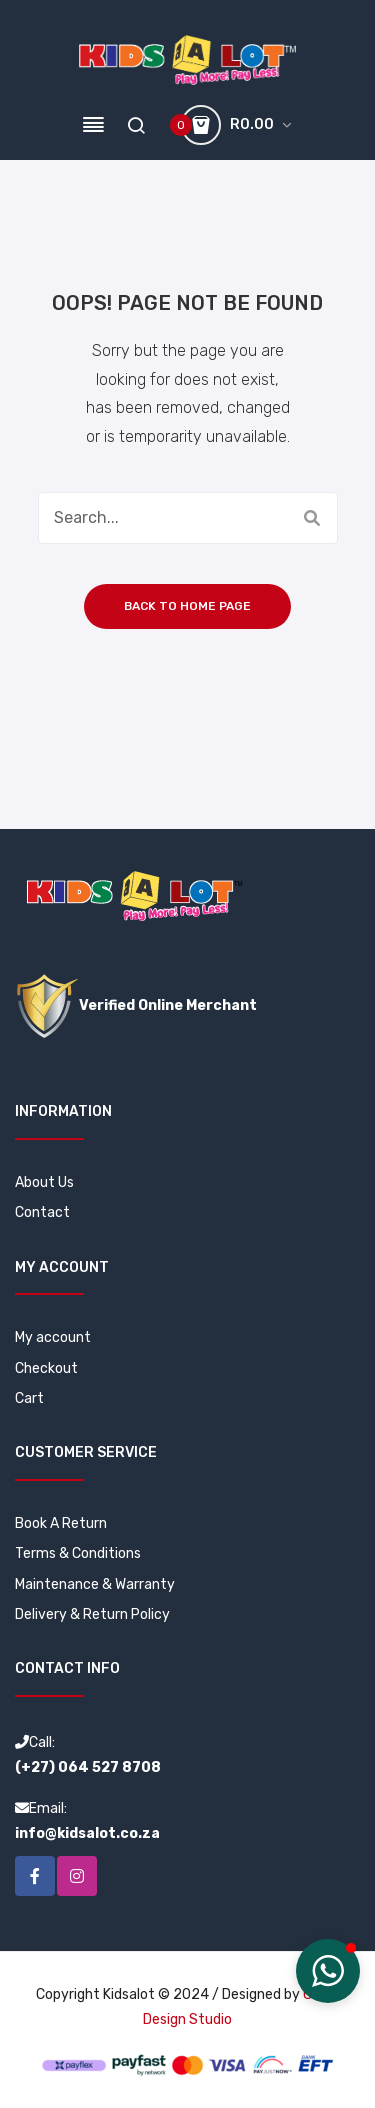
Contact (42, 1212)
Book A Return (61, 1523)
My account (53, 1337)
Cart (29, 1398)
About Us (44, 1182)
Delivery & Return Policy (92, 1614)
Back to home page (187, 606)
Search (312, 518)
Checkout (46, 1368)
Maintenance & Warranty (95, 1584)
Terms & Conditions (78, 1553)
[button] (328, 1971)
